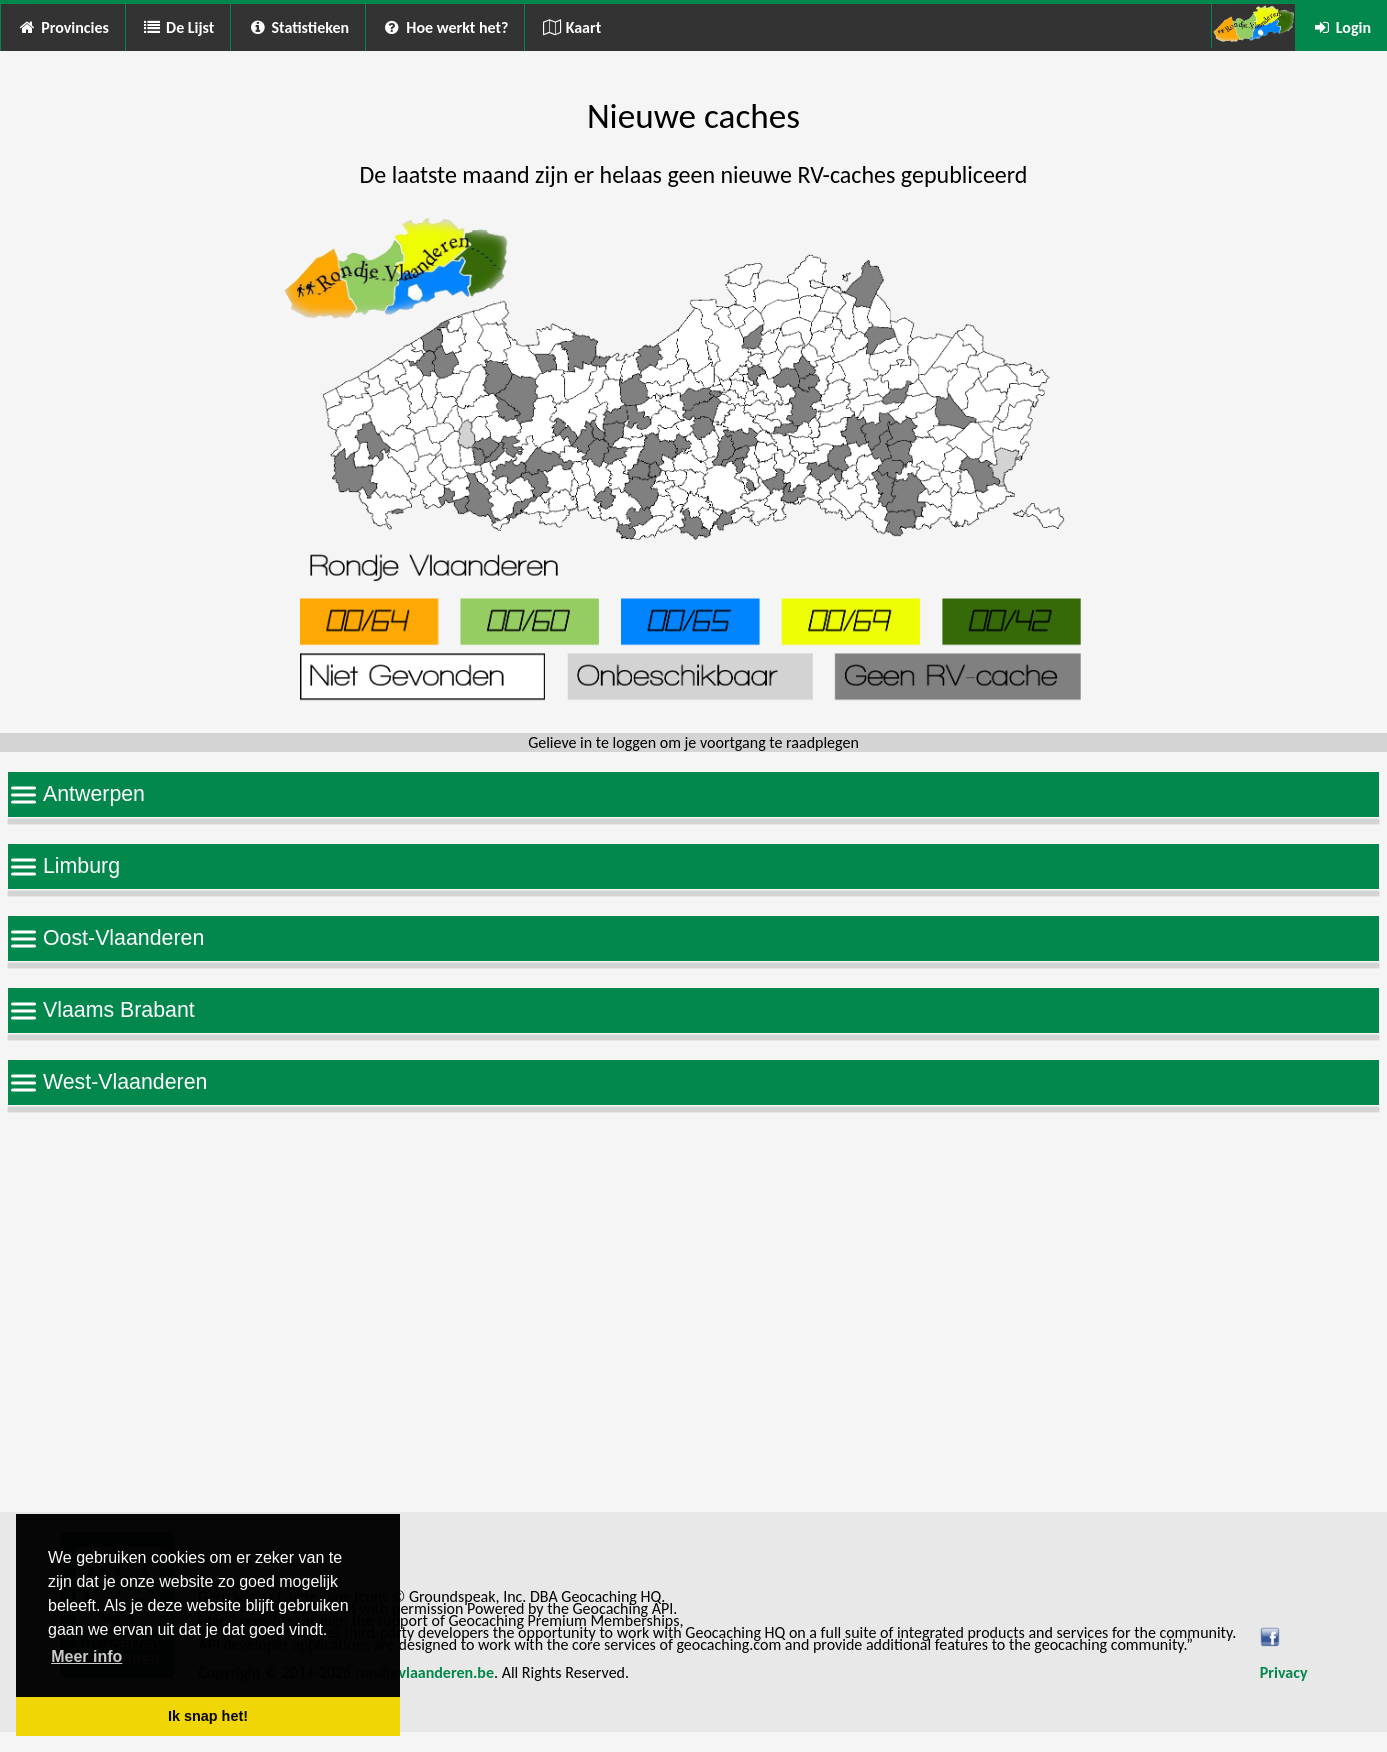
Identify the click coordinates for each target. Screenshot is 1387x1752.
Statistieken (298, 27)
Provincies (63, 27)
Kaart (571, 27)
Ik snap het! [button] (208, 1716)
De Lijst (178, 27)
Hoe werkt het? (445, 27)
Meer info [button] (86, 1656)
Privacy (1284, 1672)
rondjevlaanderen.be (424, 1672)
